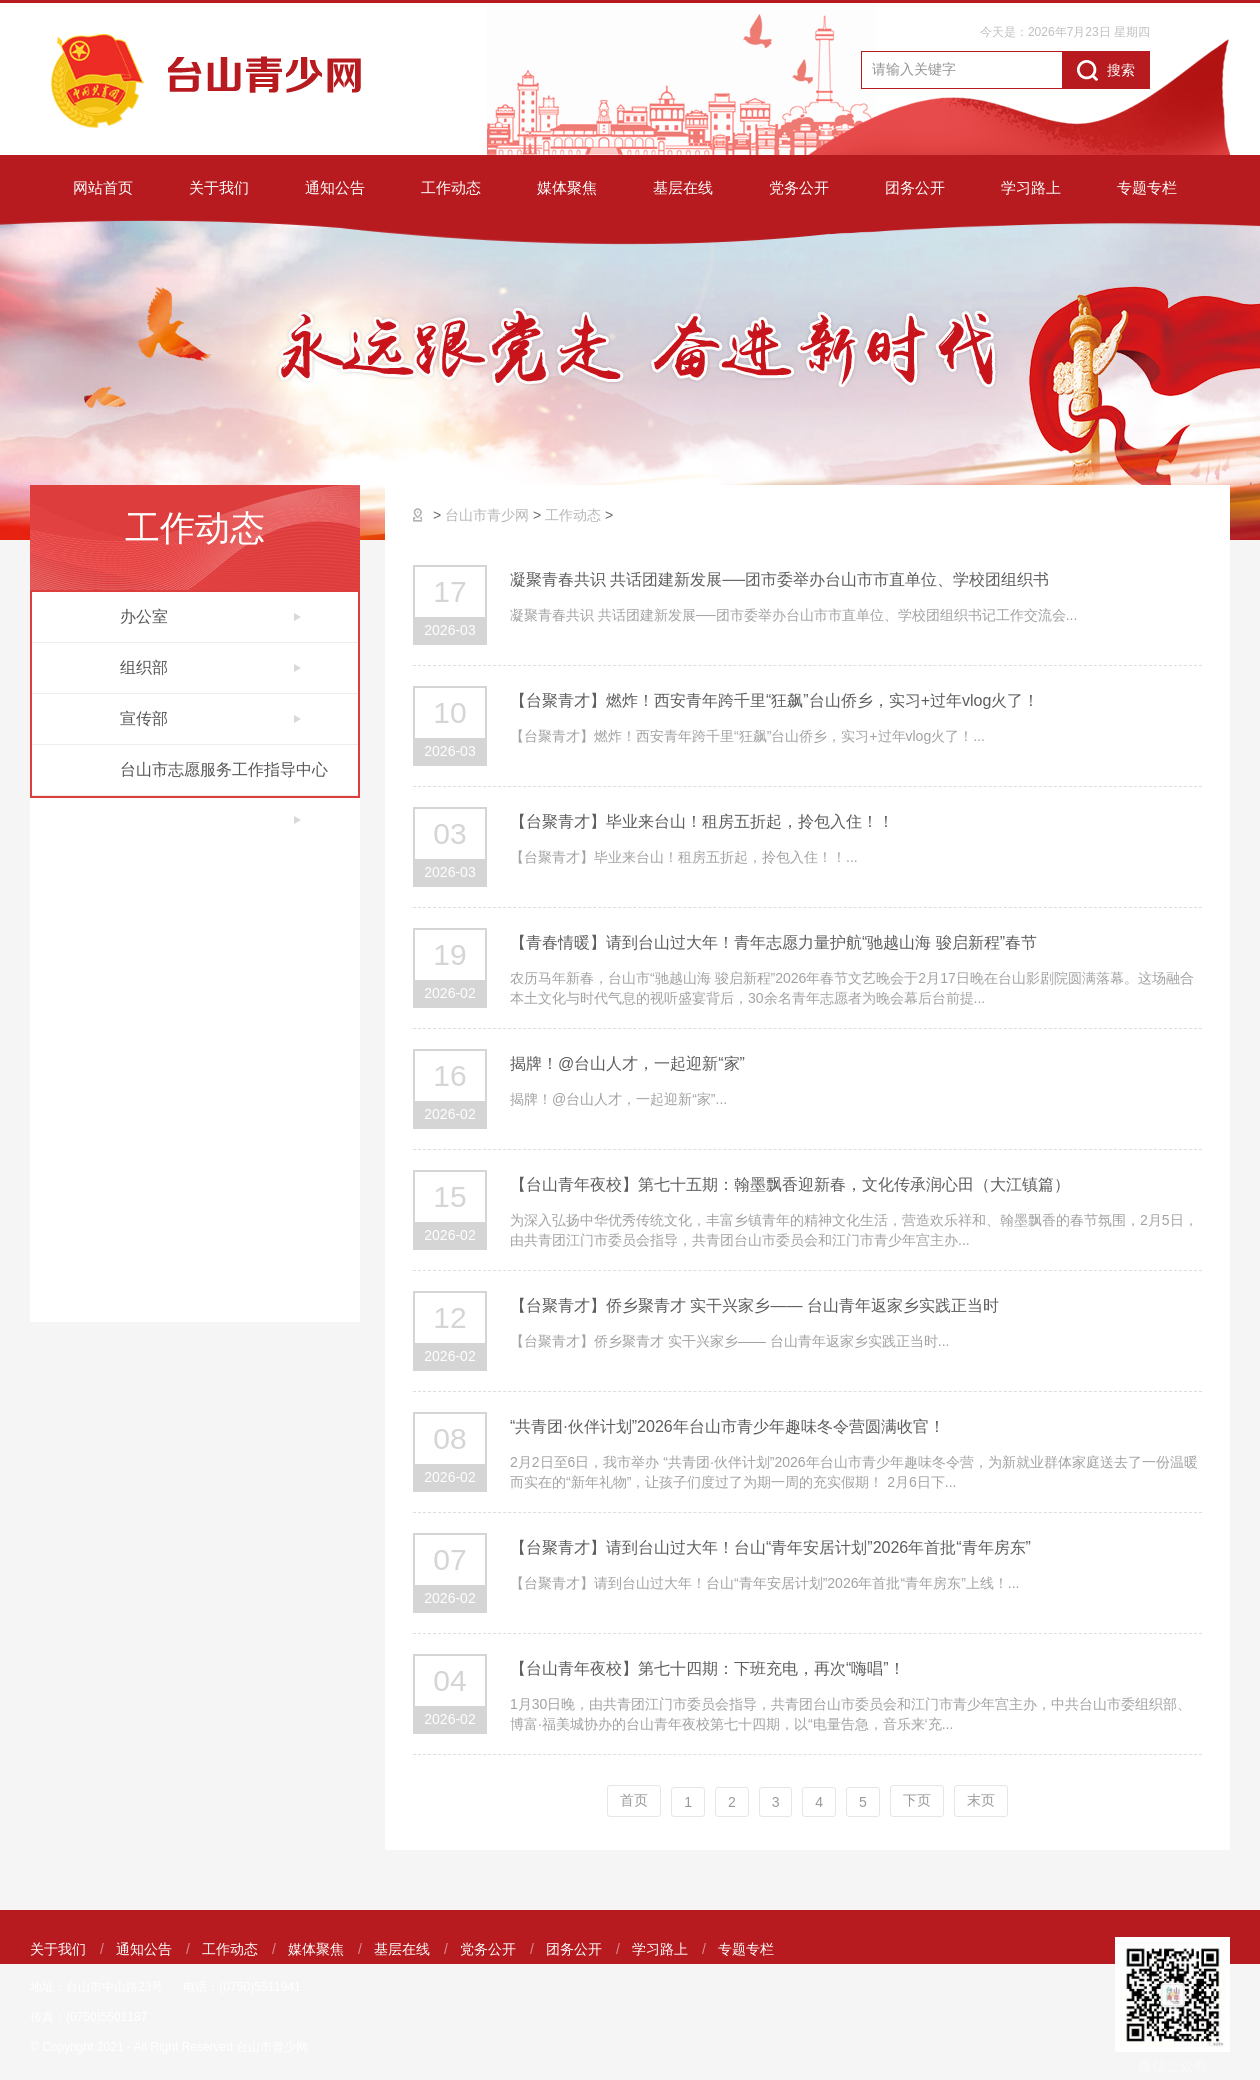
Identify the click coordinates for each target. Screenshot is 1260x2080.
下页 (917, 1800)
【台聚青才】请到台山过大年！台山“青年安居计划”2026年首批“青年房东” (770, 1547)
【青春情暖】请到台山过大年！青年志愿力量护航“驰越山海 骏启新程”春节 (773, 942)
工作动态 (451, 187)
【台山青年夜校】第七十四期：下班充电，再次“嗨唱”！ (707, 1668)
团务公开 (915, 187)
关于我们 (219, 187)
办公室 (210, 617)
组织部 (210, 668)
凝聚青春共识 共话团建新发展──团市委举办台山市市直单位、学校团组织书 (779, 579)
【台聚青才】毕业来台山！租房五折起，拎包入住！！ (702, 821)
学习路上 (1031, 187)
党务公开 (799, 187)
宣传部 (210, 719)
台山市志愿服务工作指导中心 (224, 778)
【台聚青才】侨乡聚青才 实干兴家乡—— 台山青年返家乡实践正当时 (754, 1305)
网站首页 (103, 187)
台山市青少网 (487, 515)
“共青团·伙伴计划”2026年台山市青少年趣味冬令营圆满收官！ (727, 1426)
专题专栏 (1147, 187)
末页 (981, 1800)
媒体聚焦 (567, 187)
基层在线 (683, 187)
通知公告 (335, 187)
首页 (634, 1800)
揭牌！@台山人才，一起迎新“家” (627, 1063)
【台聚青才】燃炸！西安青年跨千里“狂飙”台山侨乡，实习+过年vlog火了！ (774, 700)
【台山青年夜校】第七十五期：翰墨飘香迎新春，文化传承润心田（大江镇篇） (790, 1184)
